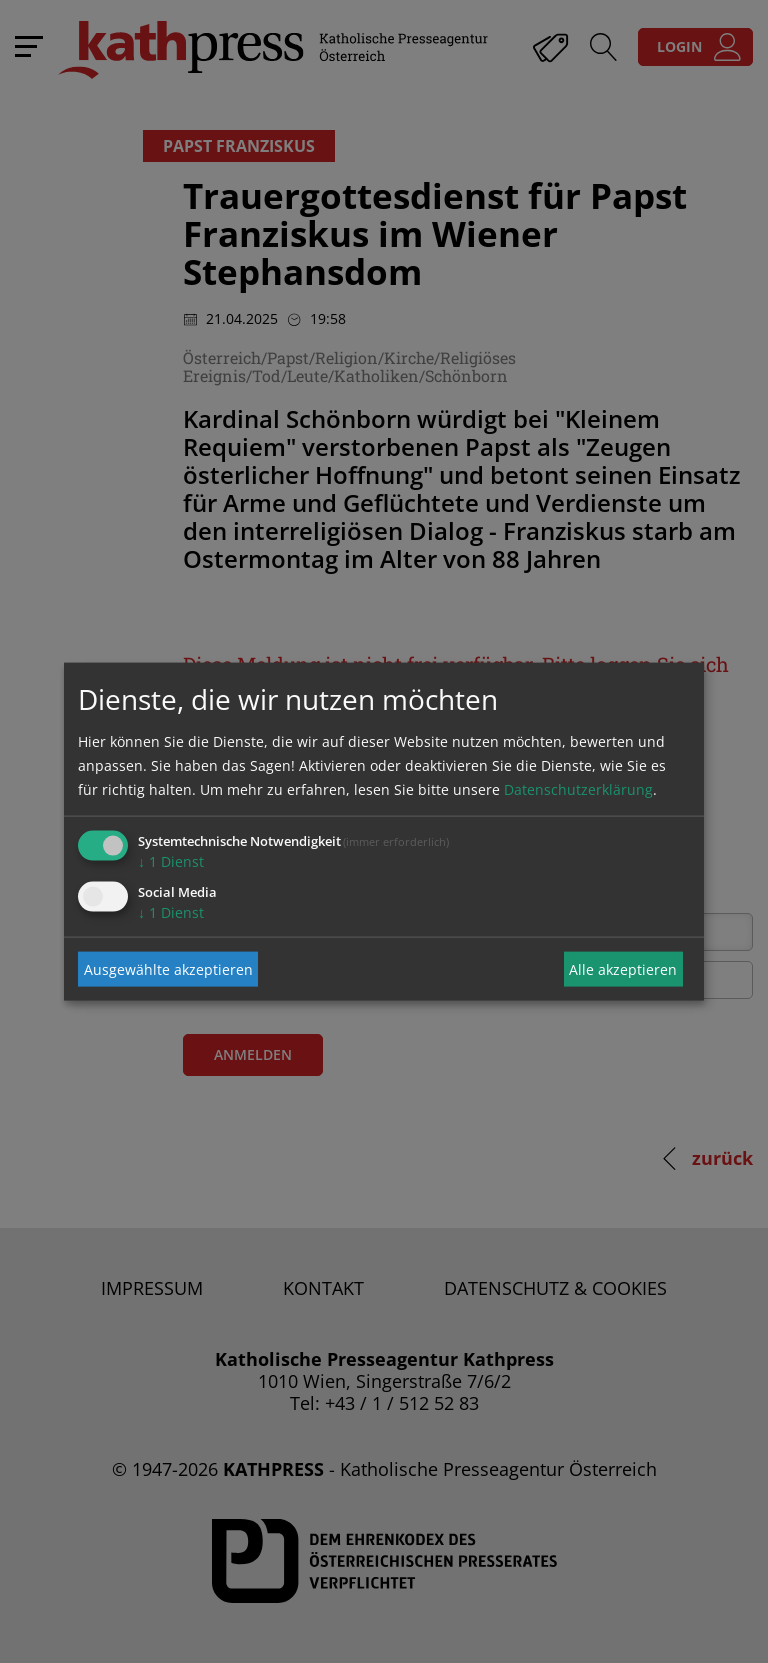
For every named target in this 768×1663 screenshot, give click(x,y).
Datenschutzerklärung (578, 789)
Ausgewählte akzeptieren (168, 968)
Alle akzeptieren (623, 968)
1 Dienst (171, 861)
